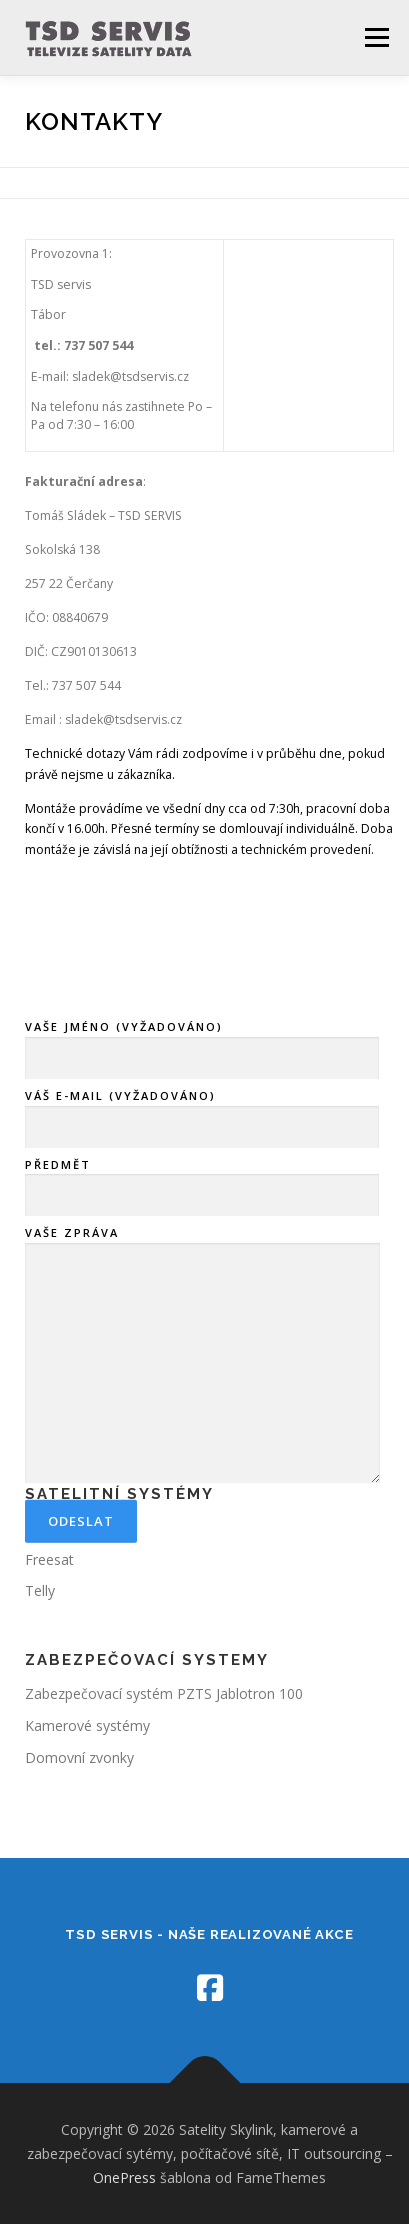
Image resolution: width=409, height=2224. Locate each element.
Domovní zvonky (79, 1757)
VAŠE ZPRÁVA (202, 1469)
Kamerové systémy (87, 1725)
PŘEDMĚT (202, 1293)
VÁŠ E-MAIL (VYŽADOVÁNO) (202, 1225)
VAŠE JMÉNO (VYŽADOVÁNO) (202, 1156)
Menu (375, 37)
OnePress (124, 2177)
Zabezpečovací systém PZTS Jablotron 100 (164, 1693)
